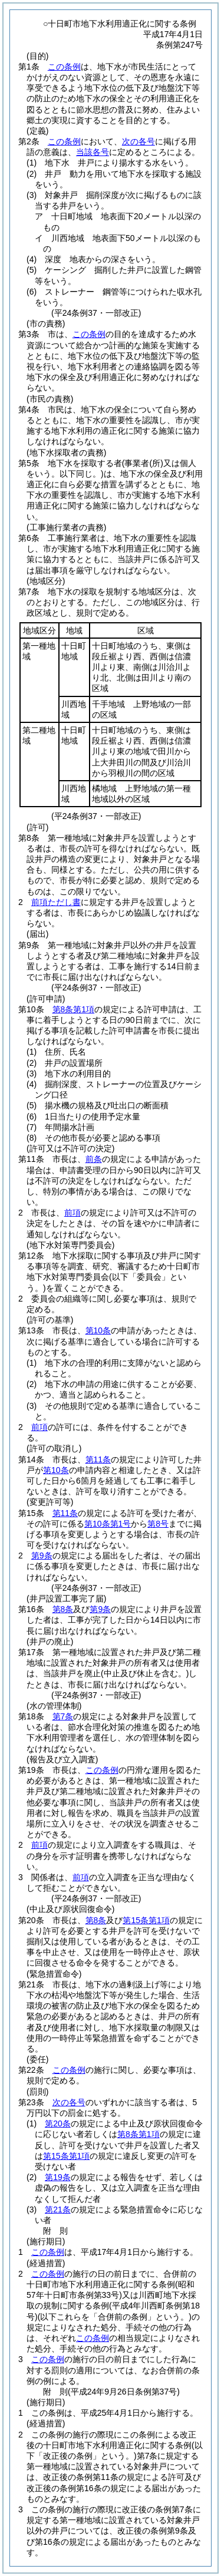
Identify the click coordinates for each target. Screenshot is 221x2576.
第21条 (58, 2209)
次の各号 (138, 141)
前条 (93, 1159)
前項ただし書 (56, 902)
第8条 (63, 1609)
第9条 (41, 1555)
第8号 (158, 1523)
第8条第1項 (73, 1009)
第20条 (58, 2123)
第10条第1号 (107, 1523)
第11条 (98, 1459)
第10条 (98, 1330)
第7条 (63, 1716)
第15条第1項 (146, 1920)
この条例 (64, 66)
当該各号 (92, 152)
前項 (72, 1212)
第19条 (58, 2177)
